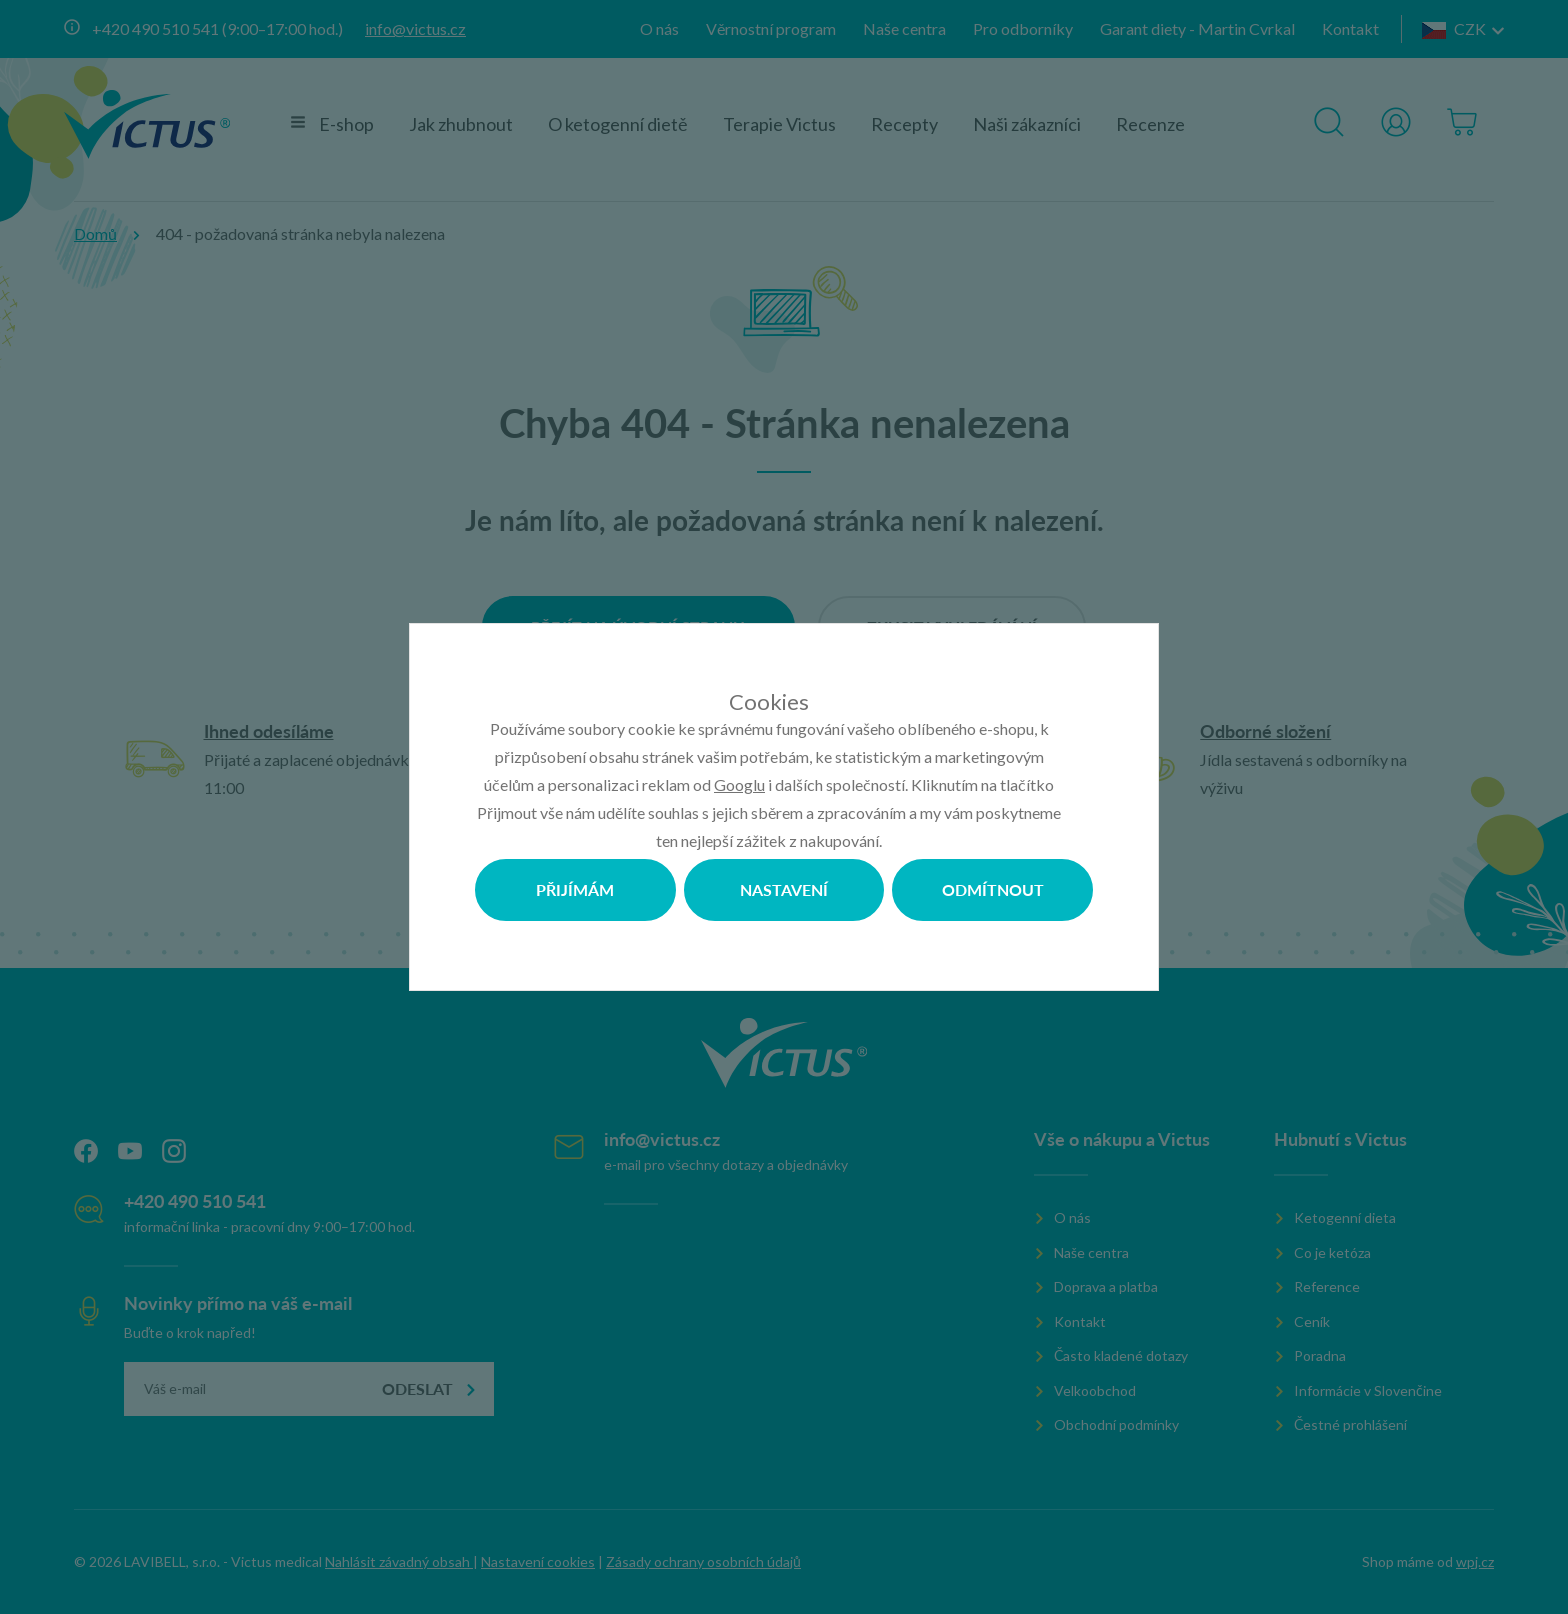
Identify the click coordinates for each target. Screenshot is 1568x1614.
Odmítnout (993, 889)
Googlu (739, 784)
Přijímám (575, 889)
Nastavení (784, 889)
